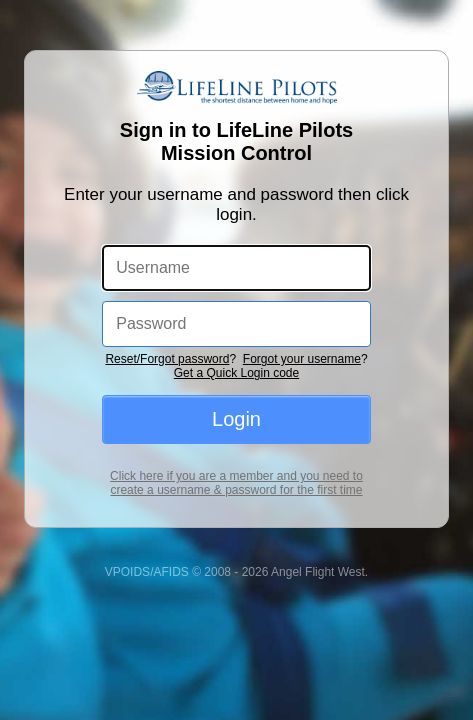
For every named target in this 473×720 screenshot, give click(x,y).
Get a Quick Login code (236, 318)
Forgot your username (302, 304)
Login (236, 364)
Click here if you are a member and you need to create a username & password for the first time (237, 428)
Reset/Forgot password (167, 304)
